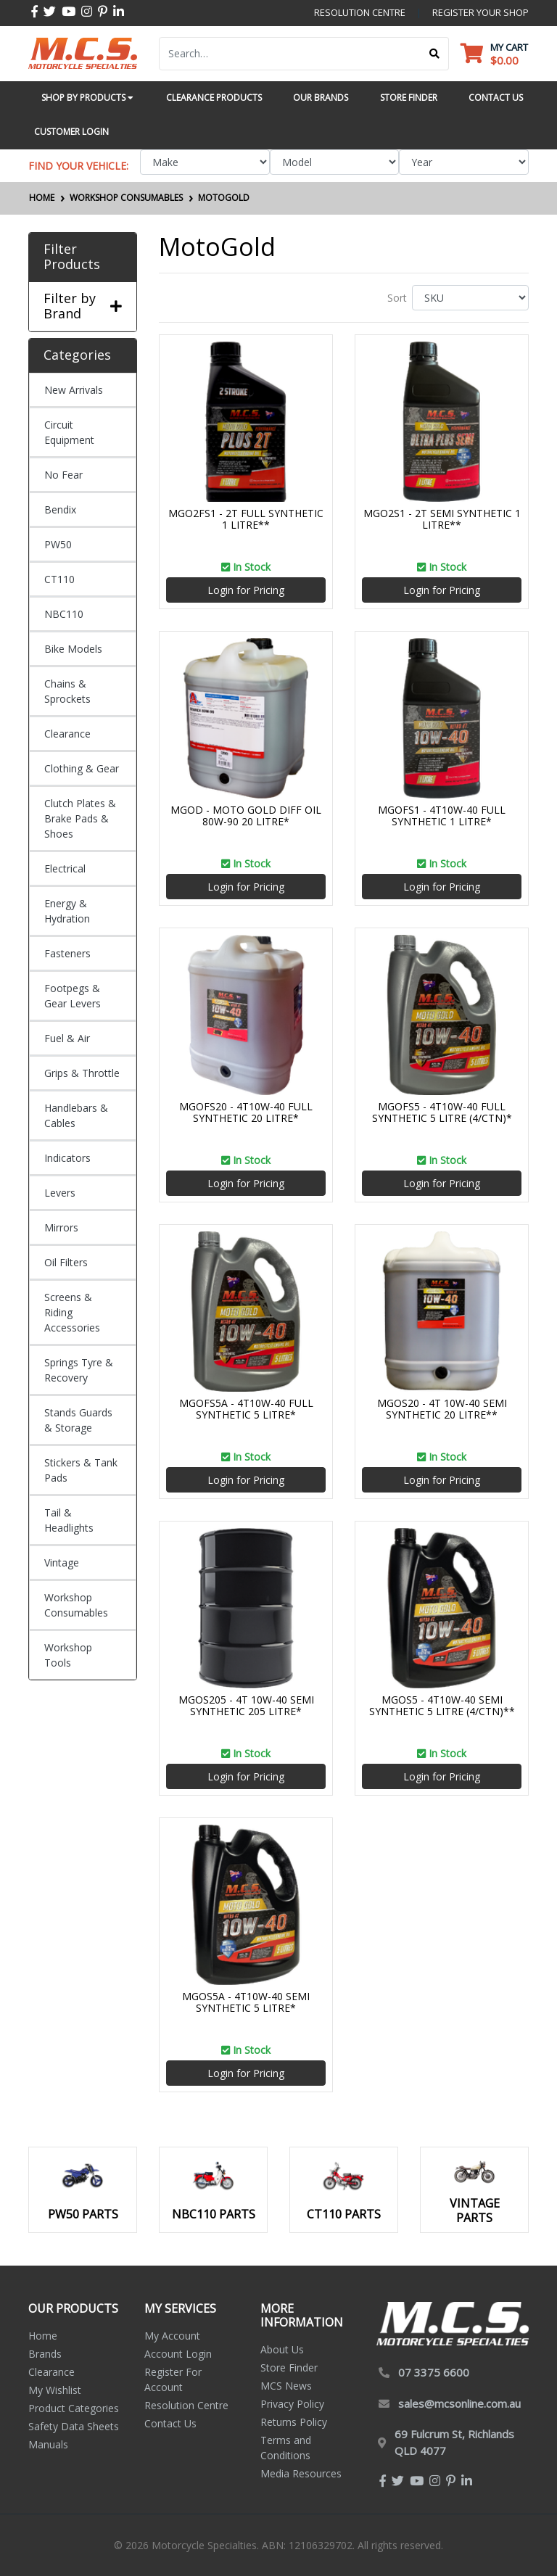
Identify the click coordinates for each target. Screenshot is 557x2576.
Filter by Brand (83, 306)
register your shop (480, 12)
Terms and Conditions (285, 2447)
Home (42, 2335)
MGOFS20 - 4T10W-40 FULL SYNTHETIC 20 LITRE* (246, 1112)
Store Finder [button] (408, 97)
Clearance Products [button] (214, 97)
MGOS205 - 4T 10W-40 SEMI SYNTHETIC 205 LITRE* (246, 1706)
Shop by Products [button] (87, 97)
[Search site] (435, 53)
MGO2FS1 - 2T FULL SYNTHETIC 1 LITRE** (245, 519)
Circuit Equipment (69, 432)
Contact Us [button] (496, 97)
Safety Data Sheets (73, 2426)
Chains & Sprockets (67, 691)
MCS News (286, 2386)
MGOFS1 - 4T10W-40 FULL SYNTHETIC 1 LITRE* (442, 816)
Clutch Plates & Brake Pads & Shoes (80, 818)
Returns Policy (293, 2422)
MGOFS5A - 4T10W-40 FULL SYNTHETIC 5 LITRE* (246, 1409)
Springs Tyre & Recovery (78, 1369)
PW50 (58, 544)
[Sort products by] (470, 297)
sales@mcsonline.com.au (459, 2403)
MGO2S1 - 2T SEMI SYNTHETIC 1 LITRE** (442, 519)
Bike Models (73, 649)
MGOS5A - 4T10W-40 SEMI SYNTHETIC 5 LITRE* (246, 2002)
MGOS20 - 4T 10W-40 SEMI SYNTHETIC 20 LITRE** (442, 1409)
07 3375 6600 (433, 2372)
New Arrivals (73, 390)
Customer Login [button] (71, 131)
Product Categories (73, 2408)
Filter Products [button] (72, 257)
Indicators (67, 1158)
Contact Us (170, 2423)
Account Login (178, 2354)
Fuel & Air (67, 1038)
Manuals (48, 2444)
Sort (397, 298)
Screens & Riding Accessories (72, 1312)
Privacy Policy (292, 2404)
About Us (282, 2349)
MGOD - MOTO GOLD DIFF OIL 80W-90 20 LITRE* (245, 816)
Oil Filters (66, 1262)
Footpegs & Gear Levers (72, 995)
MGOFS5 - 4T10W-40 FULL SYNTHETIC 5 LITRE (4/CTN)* (442, 1112)
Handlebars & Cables (76, 1115)
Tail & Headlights (69, 1520)
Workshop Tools (68, 1654)
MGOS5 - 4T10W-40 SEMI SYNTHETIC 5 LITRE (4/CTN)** (442, 1706)
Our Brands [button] (320, 97)
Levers (59, 1193)
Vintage (61, 1562)
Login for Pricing (245, 590)
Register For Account (173, 2379)
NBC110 (63, 614)
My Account (172, 2335)
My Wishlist (54, 2390)
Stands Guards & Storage (78, 1419)
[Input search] (290, 53)
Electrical (65, 868)
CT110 (59, 579)
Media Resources (301, 2473)
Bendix (60, 509)
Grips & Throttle (82, 1073)
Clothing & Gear (81, 768)
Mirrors (61, 1227)
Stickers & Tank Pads (80, 1470)
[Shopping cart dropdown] (494, 53)
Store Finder (289, 2367)
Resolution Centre (186, 2405)
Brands (45, 2354)
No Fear (63, 475)
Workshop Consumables (76, 1604)
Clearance (67, 733)
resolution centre (359, 12)
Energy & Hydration (67, 910)
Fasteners (67, 953)
